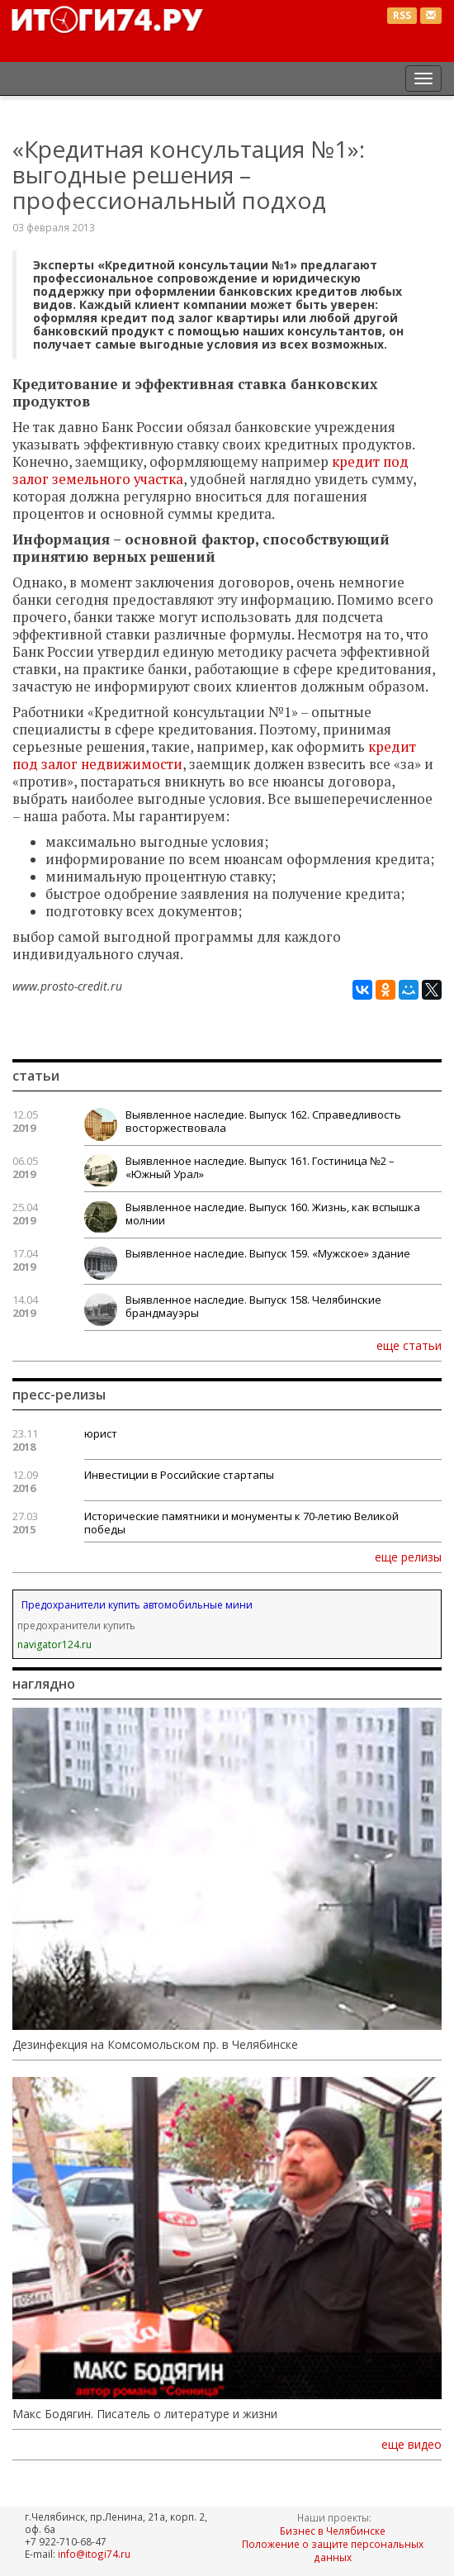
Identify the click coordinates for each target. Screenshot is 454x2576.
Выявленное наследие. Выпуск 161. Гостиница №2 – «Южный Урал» (260, 1167)
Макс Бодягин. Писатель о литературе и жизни (144, 2414)
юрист (100, 1433)
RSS (402, 15)
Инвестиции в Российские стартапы (179, 1474)
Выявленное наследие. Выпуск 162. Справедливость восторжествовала (263, 1121)
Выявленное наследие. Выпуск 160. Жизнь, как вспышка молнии (272, 1214)
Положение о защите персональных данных (332, 2550)
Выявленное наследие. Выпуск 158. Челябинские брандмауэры (253, 1306)
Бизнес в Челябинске (332, 2530)
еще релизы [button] (408, 1556)
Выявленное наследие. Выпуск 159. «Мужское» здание (267, 1253)
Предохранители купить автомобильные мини (137, 1605)
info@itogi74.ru (94, 2553)
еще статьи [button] (409, 1345)
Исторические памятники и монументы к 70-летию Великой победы (241, 1523)
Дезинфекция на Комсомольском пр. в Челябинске (155, 2044)
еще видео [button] (411, 2444)
